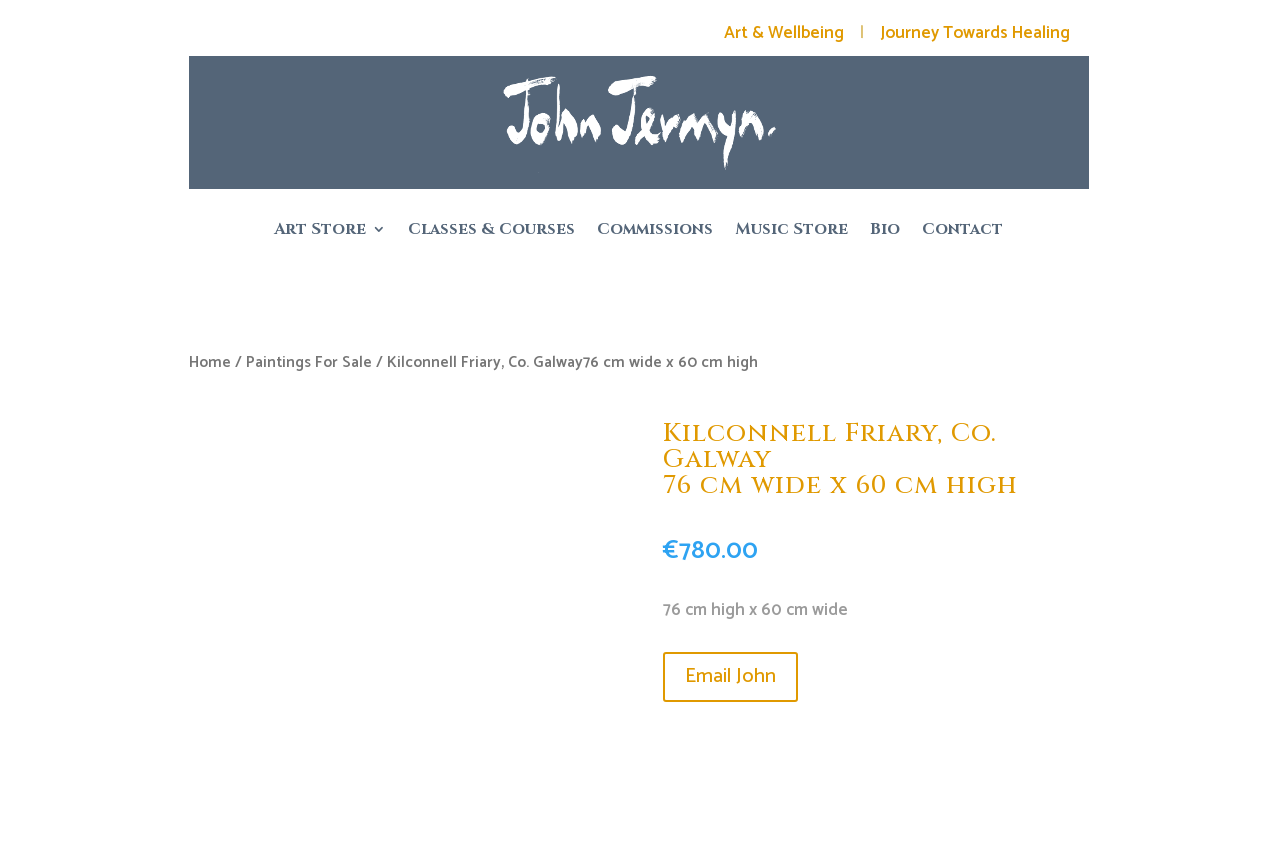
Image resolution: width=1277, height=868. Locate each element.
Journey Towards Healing (975, 33)
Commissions (655, 231)
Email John (730, 676)
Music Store (791, 231)
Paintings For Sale (309, 362)
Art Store (320, 231)
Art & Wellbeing (784, 33)
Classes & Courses (491, 231)
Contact (962, 231)
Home (210, 362)
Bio (885, 231)
